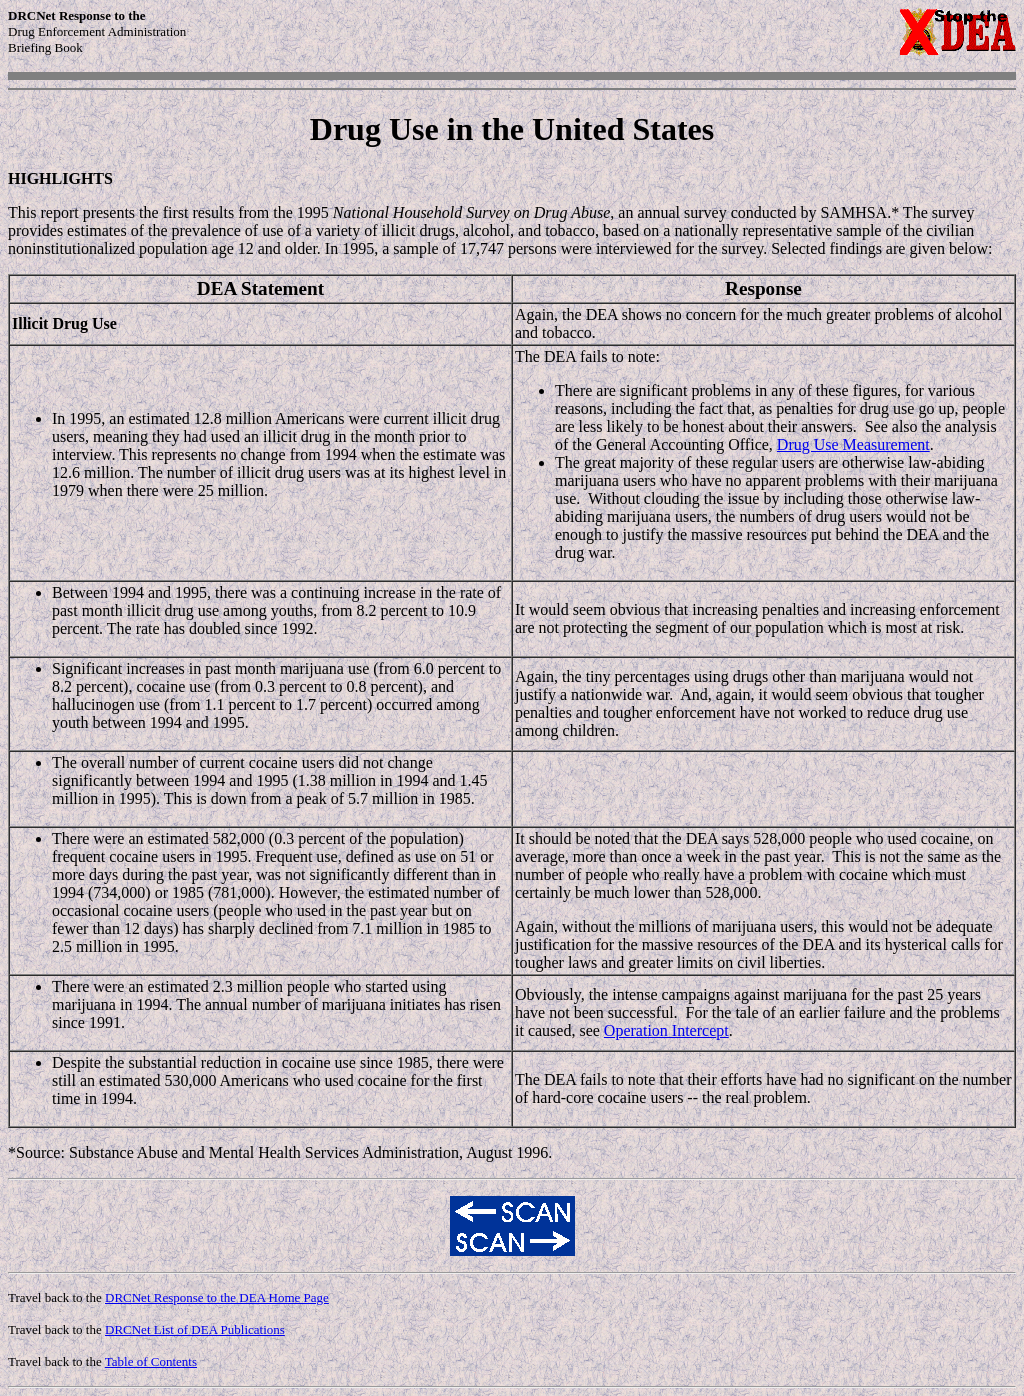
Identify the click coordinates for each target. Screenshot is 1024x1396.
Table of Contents (151, 1361)
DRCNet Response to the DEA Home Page (217, 1297)
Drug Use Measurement (853, 444)
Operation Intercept (666, 1030)
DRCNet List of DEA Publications (195, 1329)
